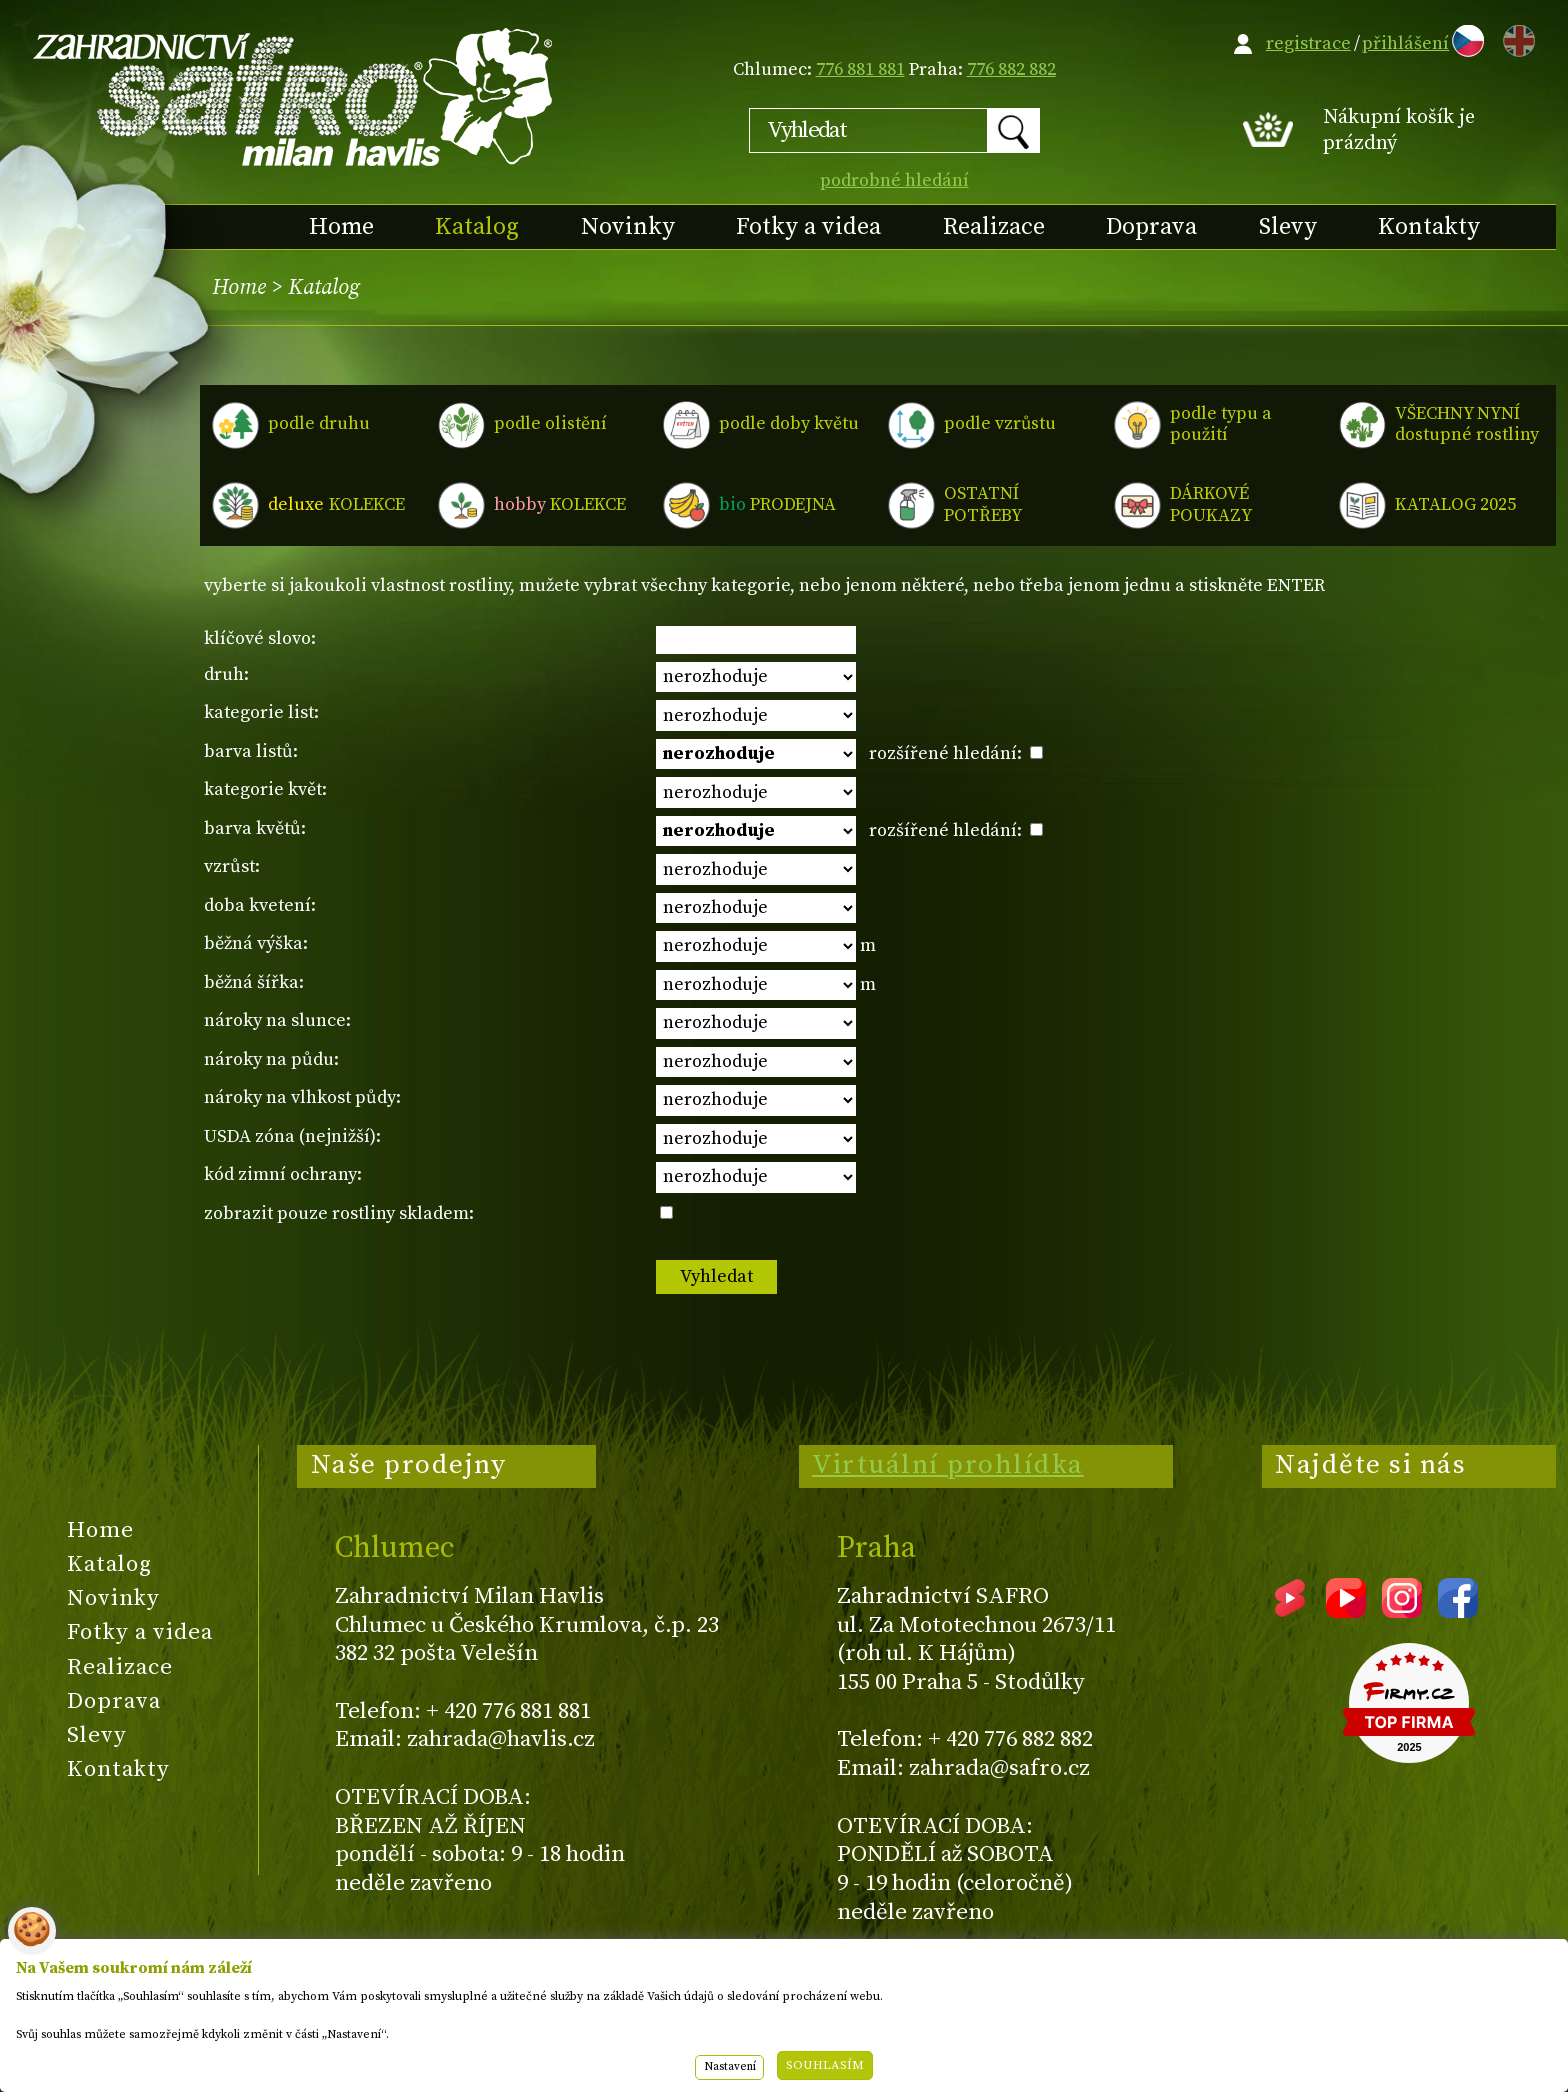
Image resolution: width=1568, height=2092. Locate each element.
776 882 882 (1011, 69)
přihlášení (1405, 43)
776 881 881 (860, 69)
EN (1515, 37)
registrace (1308, 43)
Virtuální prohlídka (948, 1465)
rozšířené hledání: (956, 753)
